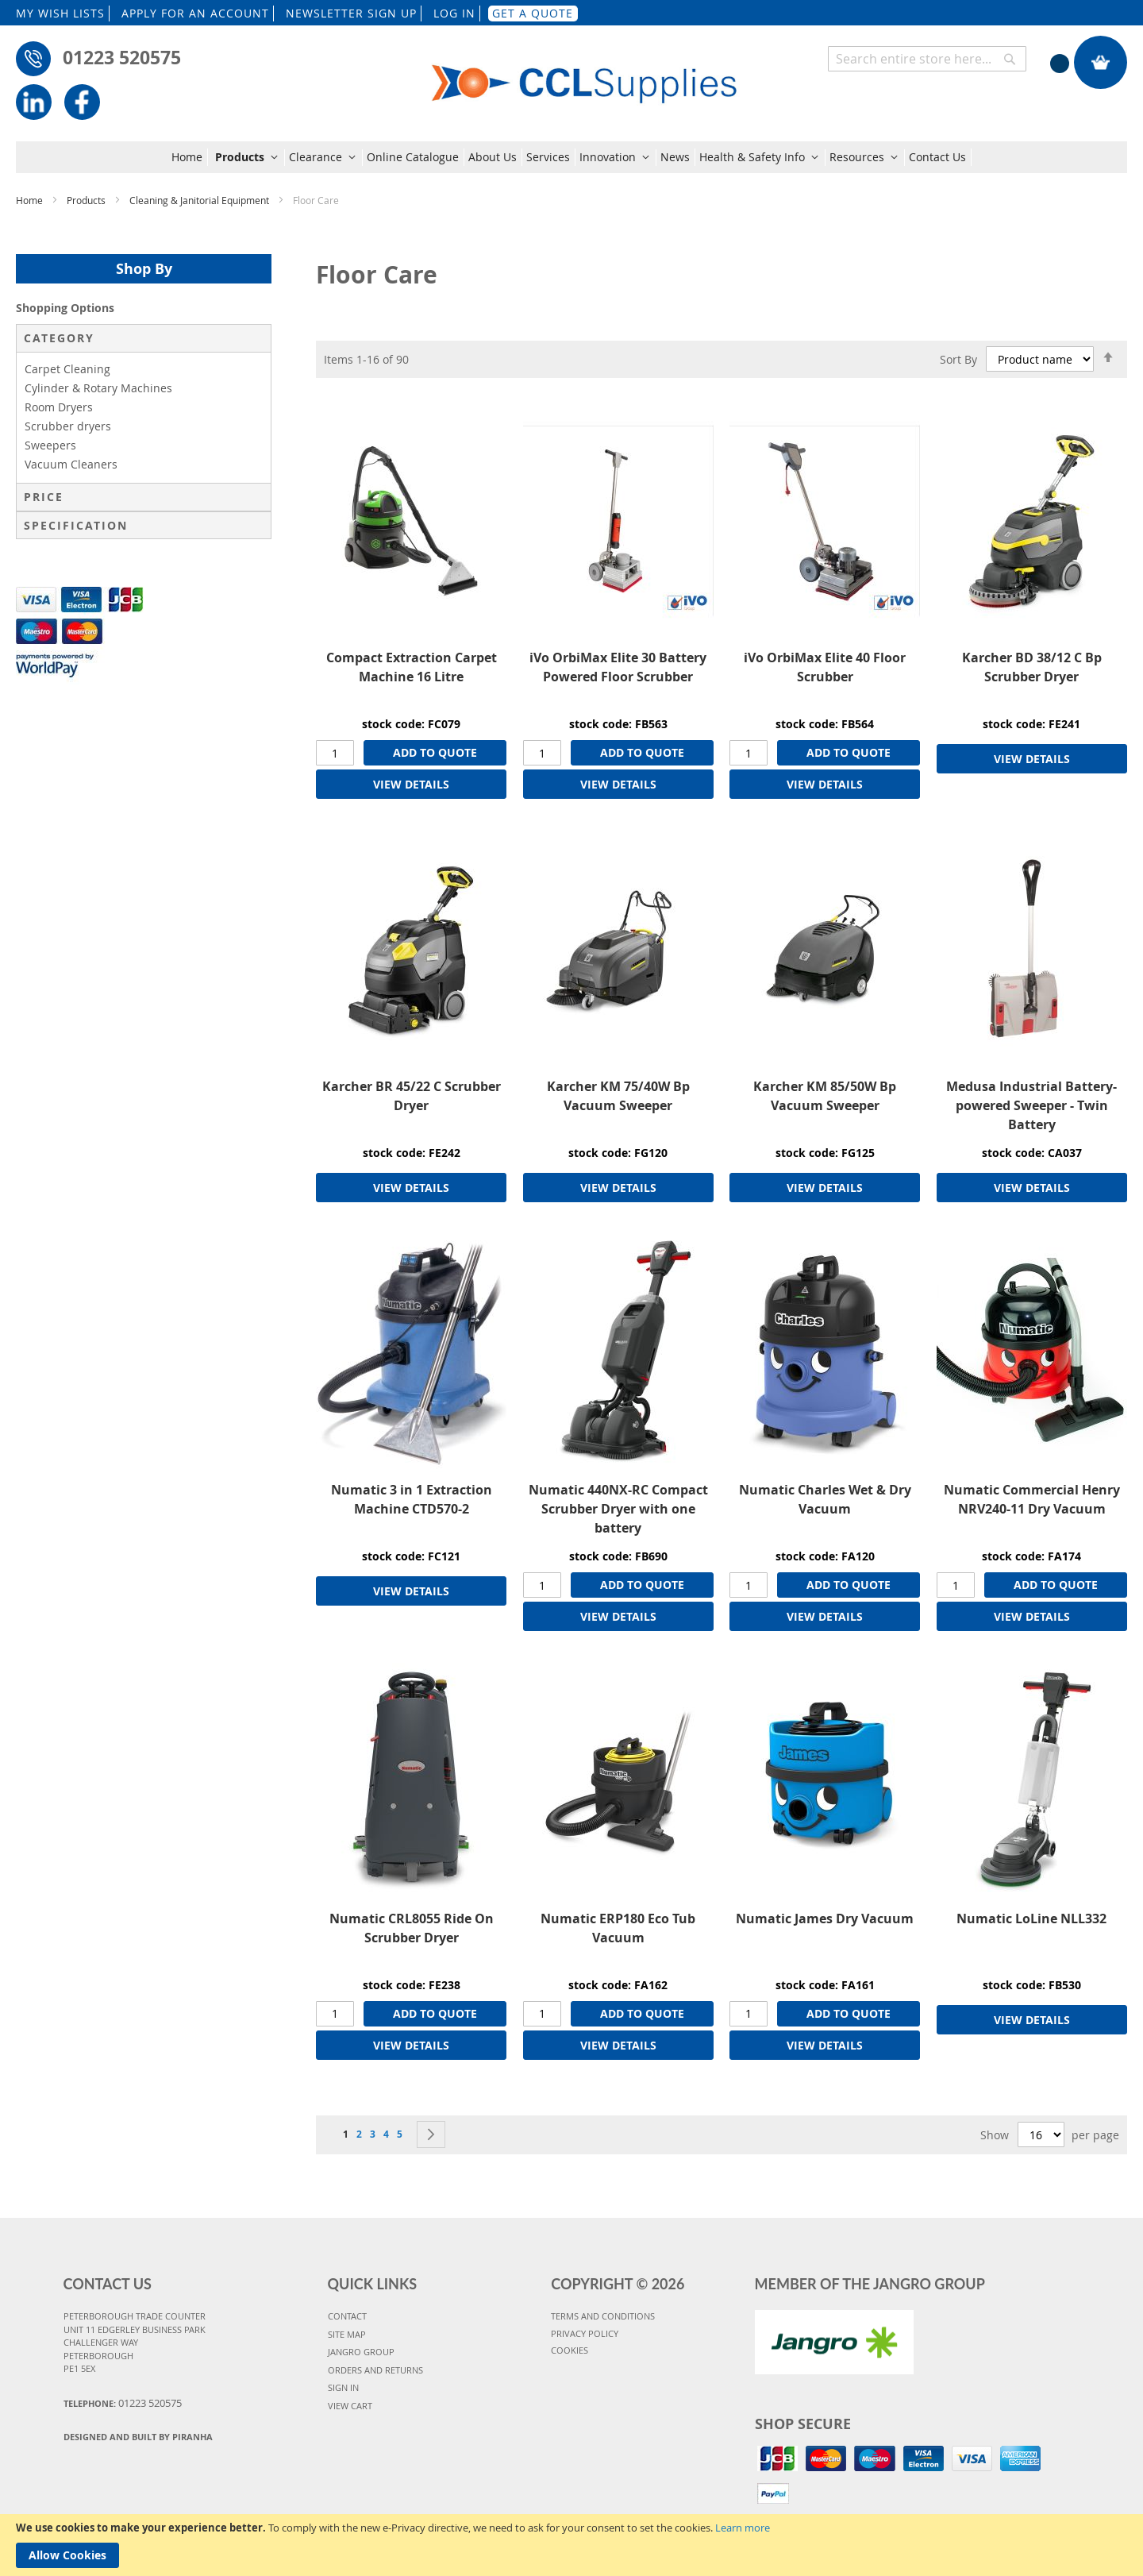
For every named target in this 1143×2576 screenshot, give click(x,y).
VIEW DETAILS (411, 784)
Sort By (958, 359)
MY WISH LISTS (60, 13)
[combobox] (927, 58)
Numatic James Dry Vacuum (825, 1918)
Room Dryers (59, 407)
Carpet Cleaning (67, 368)
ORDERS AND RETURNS (375, 2370)
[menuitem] (189, 157)
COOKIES (569, 2350)
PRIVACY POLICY (584, 2333)
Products (87, 200)
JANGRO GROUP (361, 2352)
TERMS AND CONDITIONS (603, 2316)
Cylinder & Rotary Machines (98, 387)
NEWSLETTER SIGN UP (351, 13)
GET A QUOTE (532, 13)
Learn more (742, 2527)
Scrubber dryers (68, 426)
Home (30, 200)
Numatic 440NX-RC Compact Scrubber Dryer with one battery (618, 1509)
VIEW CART (350, 2406)
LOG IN (454, 13)
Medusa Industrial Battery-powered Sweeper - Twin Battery (1031, 1105)
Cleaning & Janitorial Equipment (200, 200)
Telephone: (123, 2403)
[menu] (571, 157)
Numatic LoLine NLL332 (1031, 1918)
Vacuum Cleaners (71, 464)
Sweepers (50, 445)
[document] (571, 2545)
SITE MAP (347, 2334)
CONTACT (347, 2316)
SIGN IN (343, 2387)
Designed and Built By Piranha (138, 2437)
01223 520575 (122, 57)
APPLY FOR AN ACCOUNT (195, 13)
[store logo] (584, 73)
